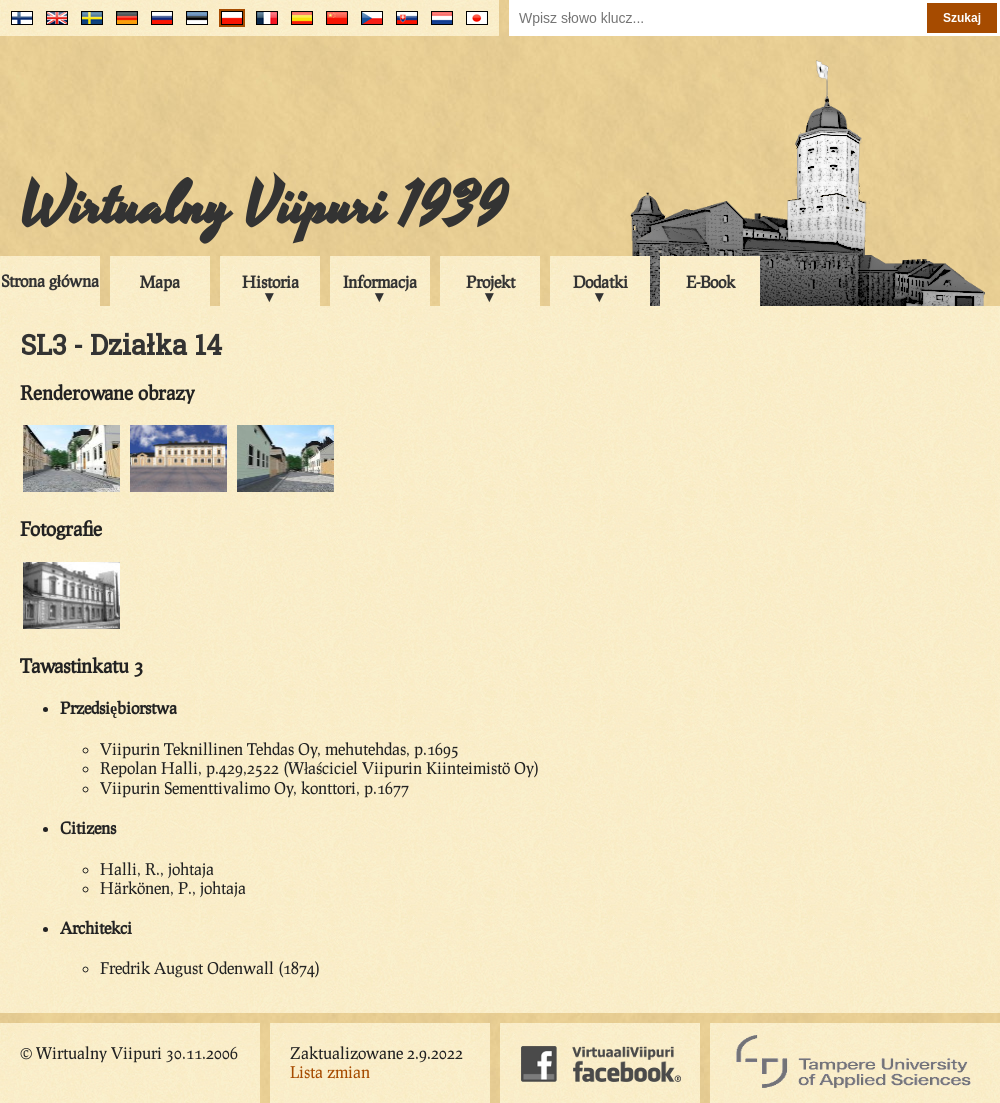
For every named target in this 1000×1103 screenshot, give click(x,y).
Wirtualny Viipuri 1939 (263, 207)
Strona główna (50, 280)
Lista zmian (330, 1071)
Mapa (160, 281)
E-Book (710, 281)
